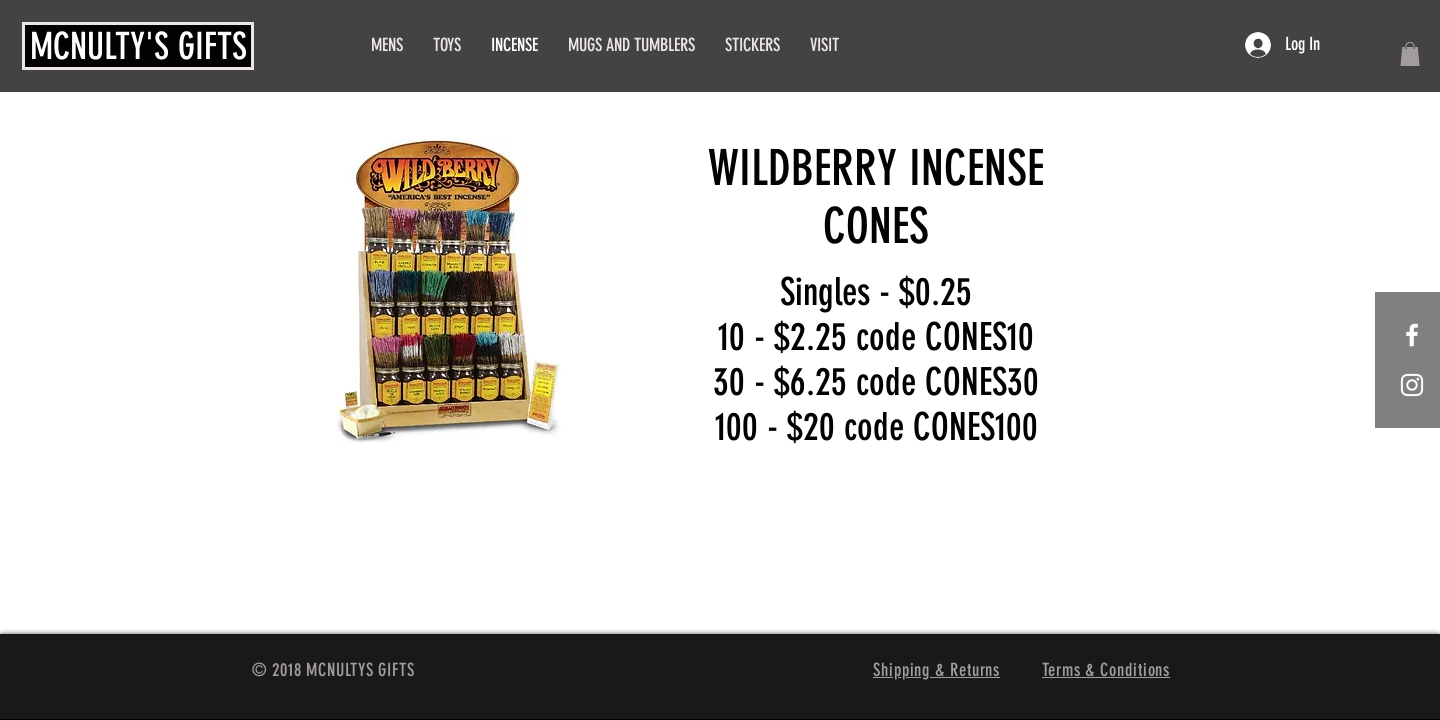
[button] (1410, 54)
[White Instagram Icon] (1412, 385)
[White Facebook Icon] (1412, 335)
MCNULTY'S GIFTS (138, 46)
